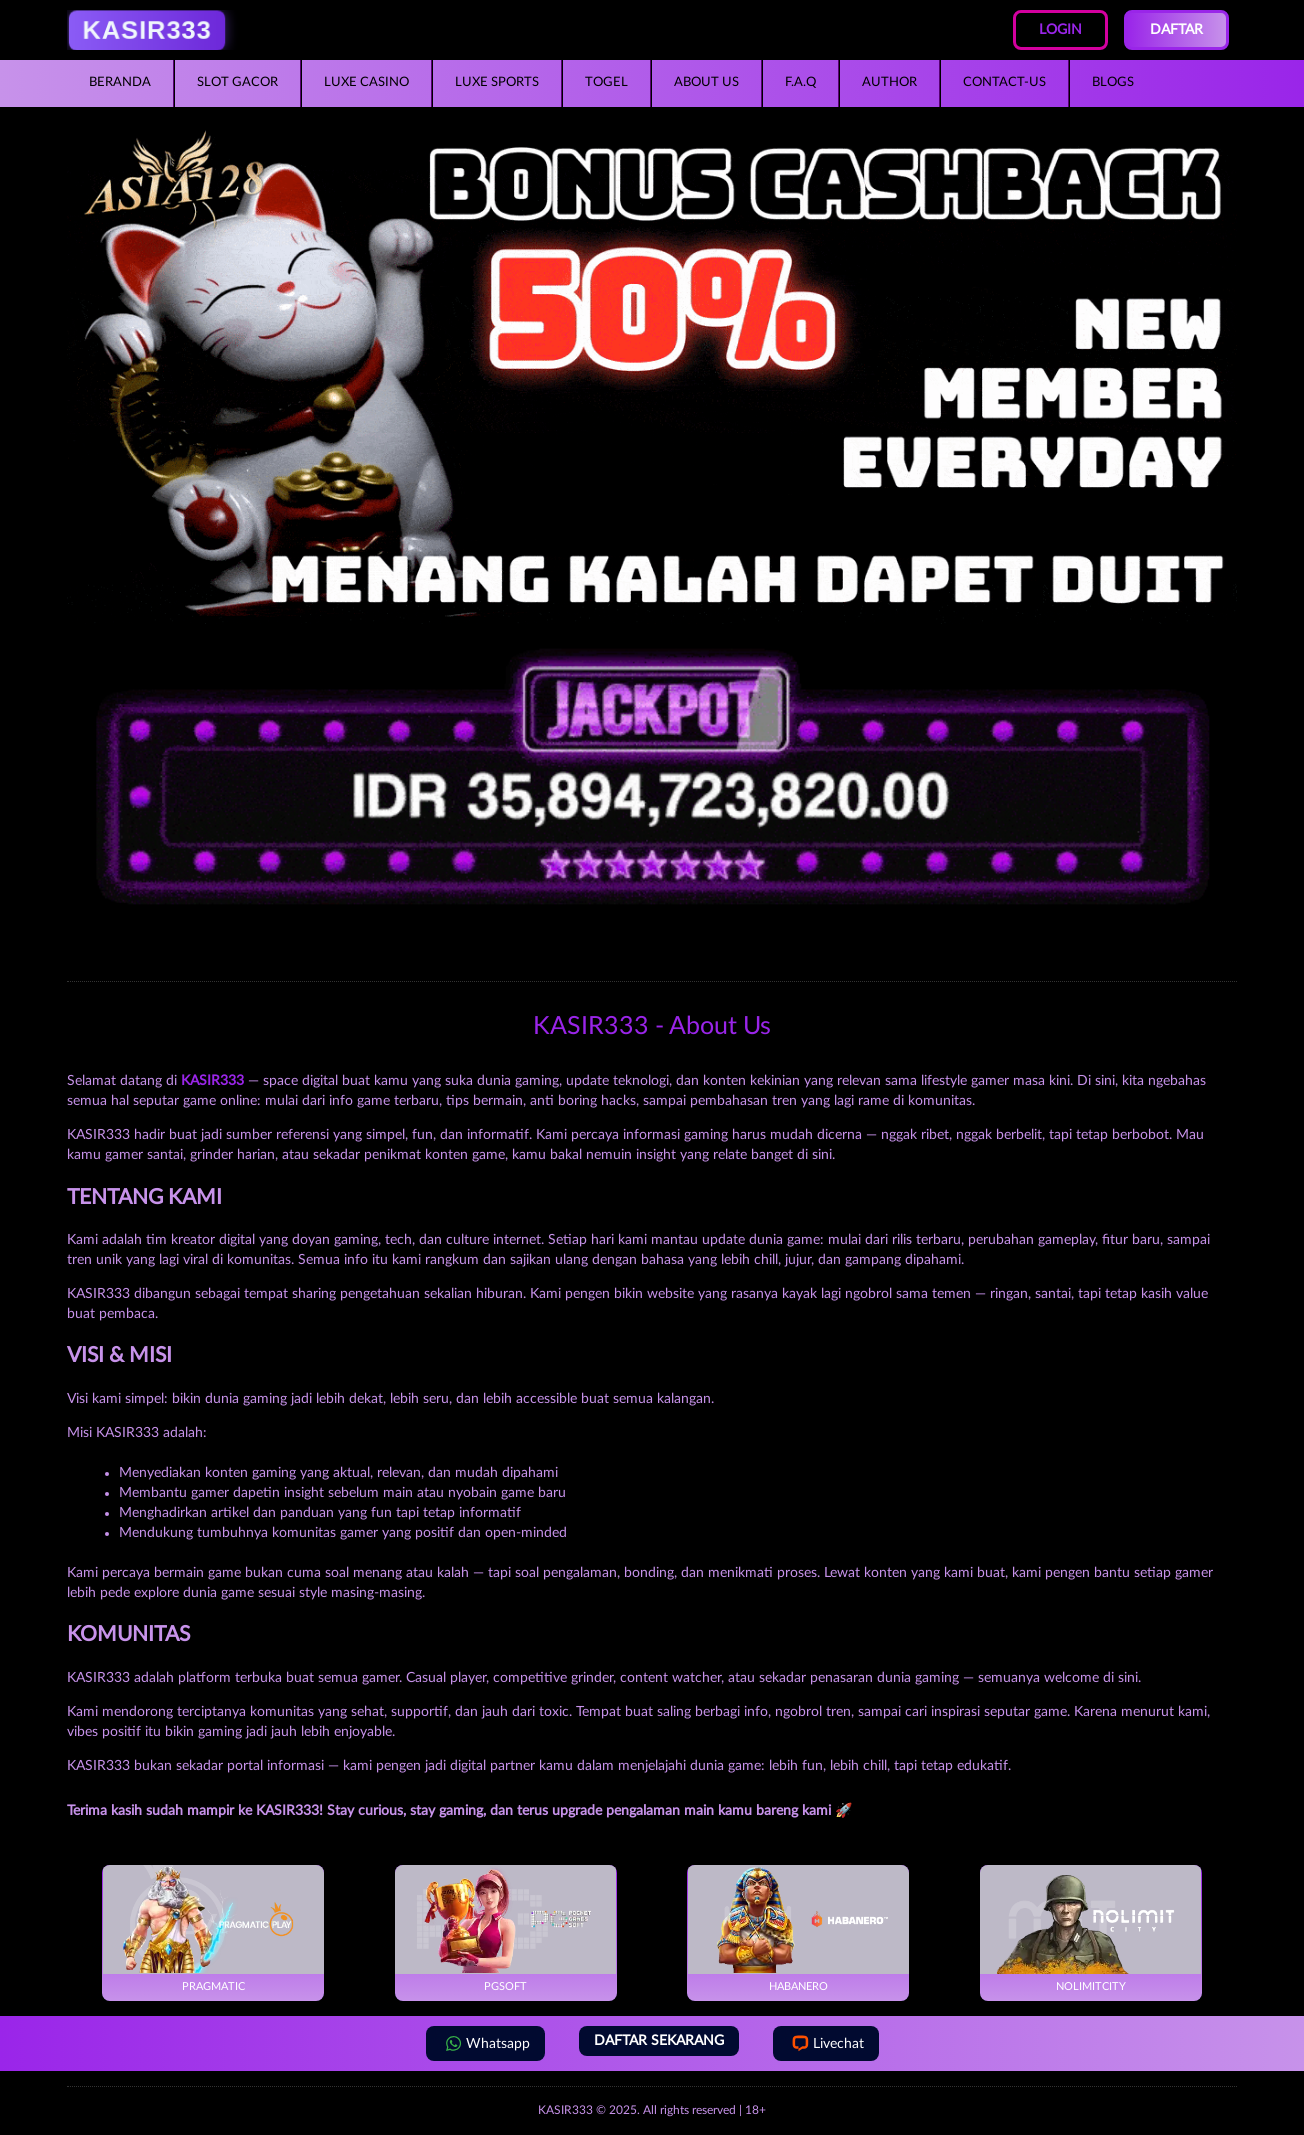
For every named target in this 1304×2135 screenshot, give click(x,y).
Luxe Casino (366, 82)
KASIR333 (565, 2110)
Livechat (826, 2043)
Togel (606, 82)
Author (889, 82)
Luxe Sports (497, 82)
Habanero (798, 1928)
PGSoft (505, 1928)
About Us (706, 82)
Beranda (120, 82)
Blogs (1113, 82)
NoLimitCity (1090, 1928)
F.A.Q (800, 82)
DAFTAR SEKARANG (659, 2041)
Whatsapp (485, 2043)
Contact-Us (1004, 82)
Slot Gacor (237, 82)
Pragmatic (213, 1928)
